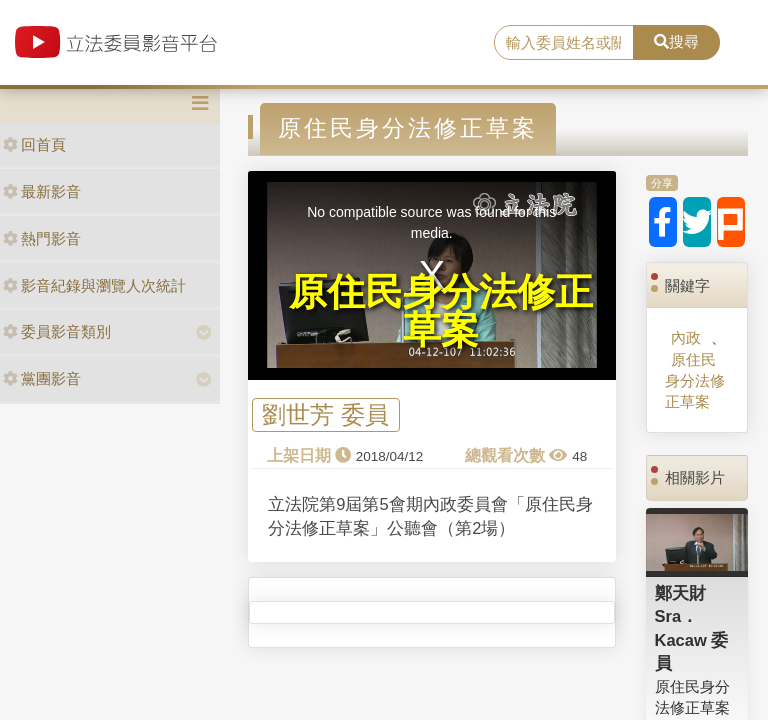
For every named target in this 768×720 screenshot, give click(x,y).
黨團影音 (42, 378)
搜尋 (676, 41)
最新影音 (42, 191)
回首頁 (34, 144)
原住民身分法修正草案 (695, 381)
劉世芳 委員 (325, 415)
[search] (564, 43)
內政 (686, 337)
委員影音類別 (57, 331)
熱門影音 (42, 238)
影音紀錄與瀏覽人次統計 (94, 285)
